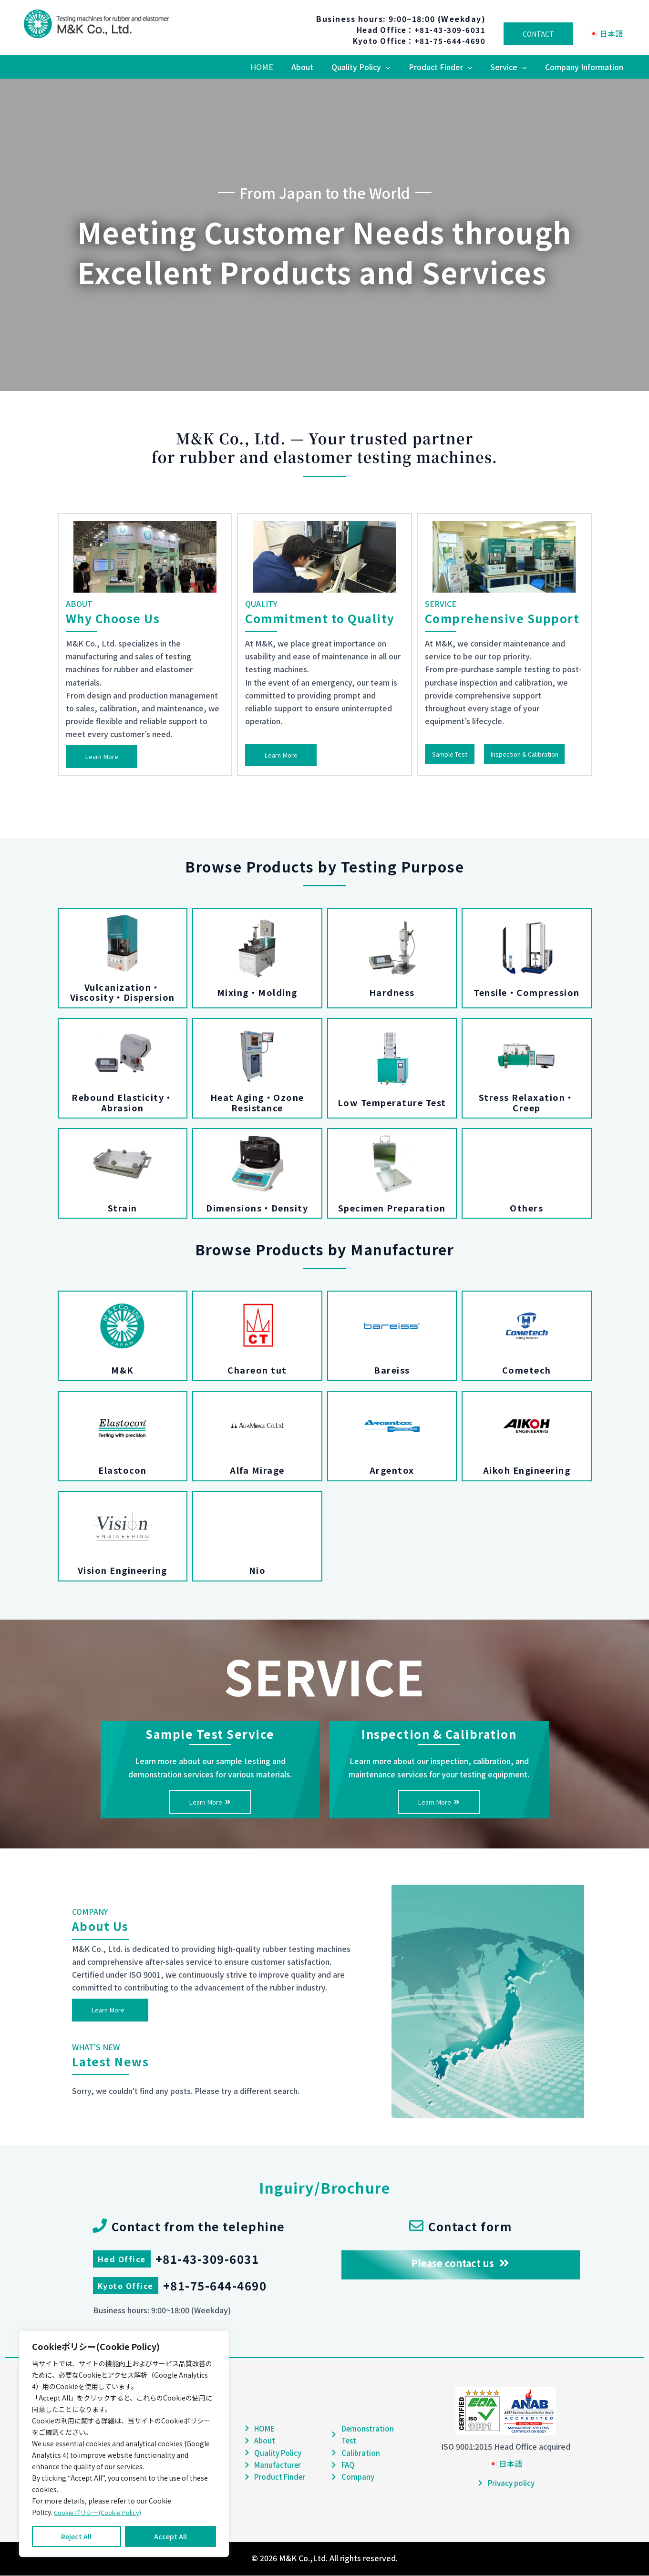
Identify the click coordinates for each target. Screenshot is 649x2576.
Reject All (76, 2536)
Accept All (170, 2536)
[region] (124, 2444)
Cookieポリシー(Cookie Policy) (102, 2512)
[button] (396, 67)
